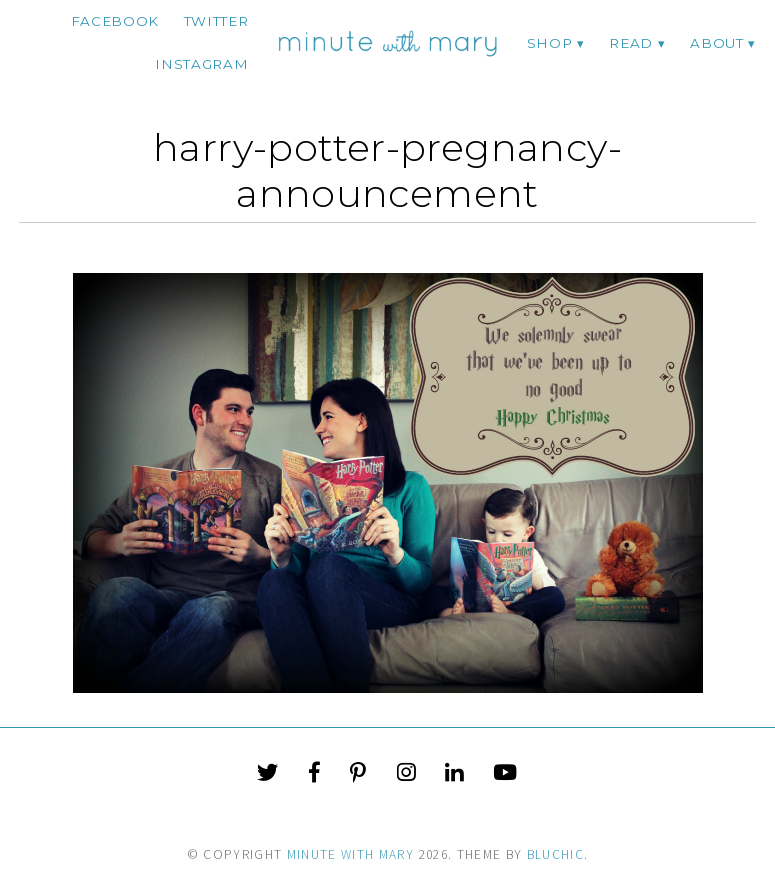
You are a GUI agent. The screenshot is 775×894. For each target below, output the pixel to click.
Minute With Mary (351, 854)
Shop (550, 43)
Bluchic (555, 854)
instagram (201, 64)
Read (631, 43)
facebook (115, 21)
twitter (216, 21)
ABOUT (716, 43)
